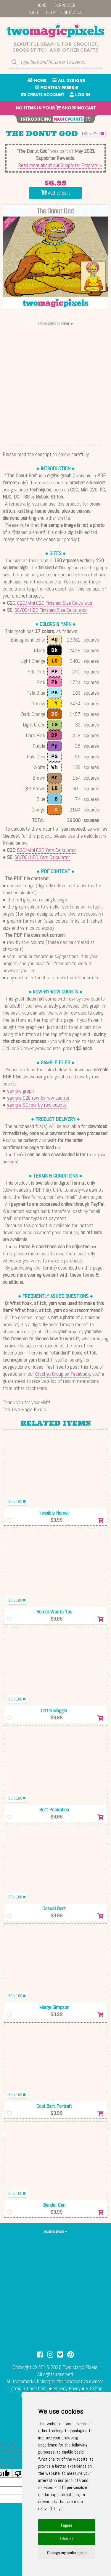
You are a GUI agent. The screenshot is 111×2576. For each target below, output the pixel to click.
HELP (50, 12)
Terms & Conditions (28, 2388)
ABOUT (34, 12)
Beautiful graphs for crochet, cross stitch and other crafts (55, 47)
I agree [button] (66, 2525)
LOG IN (80, 95)
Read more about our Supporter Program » (60, 165)
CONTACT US (72, 12)
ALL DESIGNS (68, 81)
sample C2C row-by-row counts (38, 1097)
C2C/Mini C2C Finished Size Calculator (55, 602)
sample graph (20, 1090)
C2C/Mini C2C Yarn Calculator (46, 850)
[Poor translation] (21, 2473)
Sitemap (94, 2388)
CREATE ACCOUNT (42, 95)
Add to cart (55, 192)
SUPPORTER (64, 5)
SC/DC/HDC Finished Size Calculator (51, 609)
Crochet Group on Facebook (62, 1373)
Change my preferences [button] (66, 2552)
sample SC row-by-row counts (37, 1104)
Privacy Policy (67, 2388)
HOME (41, 5)
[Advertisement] (55, 382)
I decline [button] (66, 2538)
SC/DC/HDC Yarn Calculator (42, 857)
